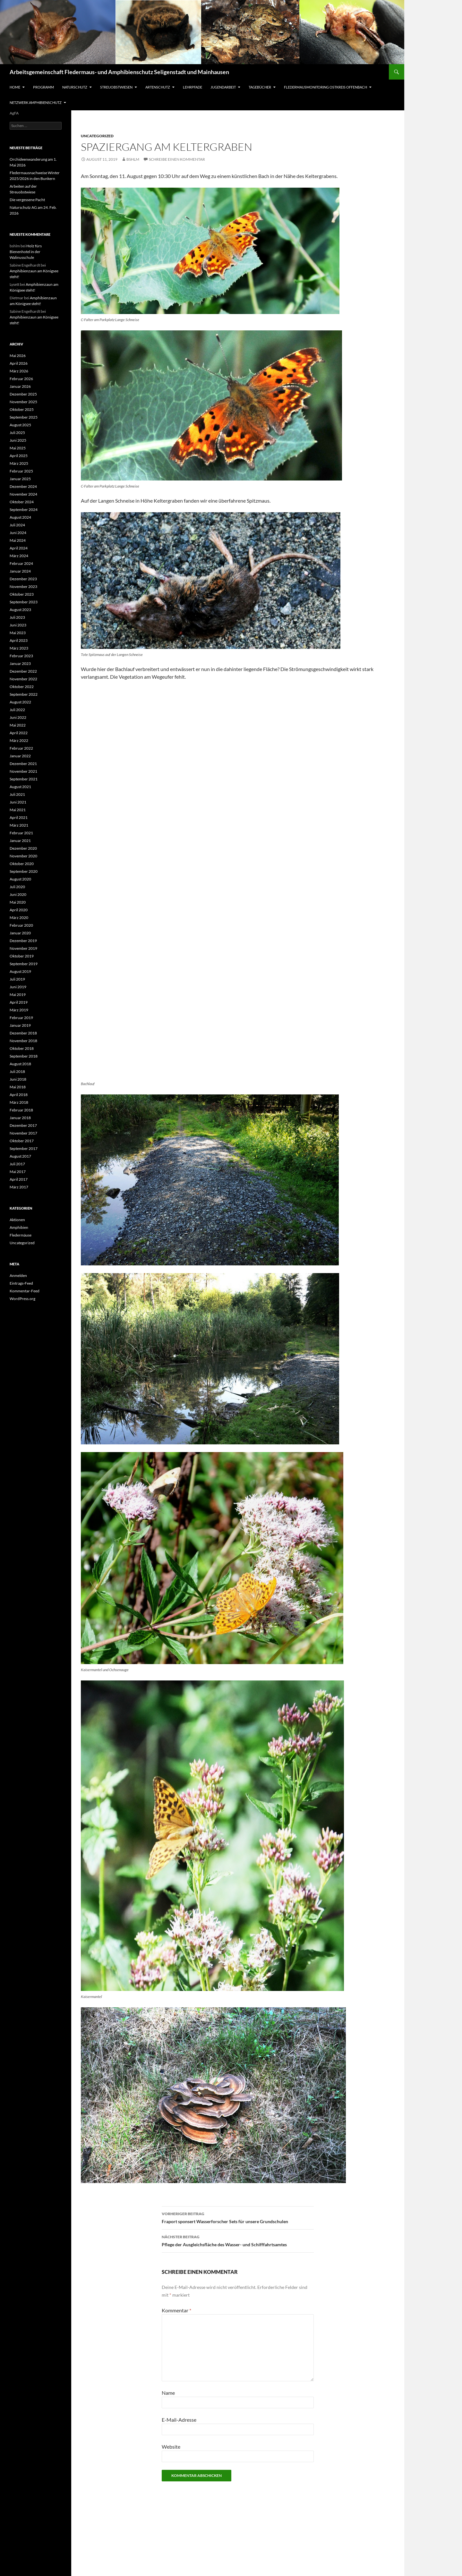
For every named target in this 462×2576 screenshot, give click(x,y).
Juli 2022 (17, 709)
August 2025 (20, 424)
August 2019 (20, 971)
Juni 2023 (18, 625)
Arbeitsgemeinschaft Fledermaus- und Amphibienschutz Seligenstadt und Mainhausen (119, 71)
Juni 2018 (18, 1079)
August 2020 (20, 879)
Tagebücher (260, 87)
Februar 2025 (21, 471)
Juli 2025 (17, 432)
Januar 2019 (20, 1025)
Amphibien (19, 1227)
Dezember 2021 (23, 763)
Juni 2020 (18, 894)
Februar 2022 (21, 748)
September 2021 (24, 779)
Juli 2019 (17, 979)
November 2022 (23, 678)
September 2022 (24, 694)
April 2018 (19, 1094)
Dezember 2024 (23, 486)
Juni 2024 (18, 532)
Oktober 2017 (22, 1140)
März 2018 (19, 1102)
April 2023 (19, 640)
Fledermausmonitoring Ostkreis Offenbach (325, 87)
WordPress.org (22, 1298)
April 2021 (19, 817)
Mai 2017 (18, 1171)
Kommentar (176, 2310)
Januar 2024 (20, 571)
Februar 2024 (21, 563)
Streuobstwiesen (116, 87)
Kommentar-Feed (24, 1290)
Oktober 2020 (22, 863)
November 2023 (23, 586)
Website (171, 2447)
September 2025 (24, 417)
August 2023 (20, 609)
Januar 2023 (20, 663)
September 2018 (24, 1056)
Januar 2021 (20, 840)
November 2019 (23, 948)
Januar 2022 (20, 755)
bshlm (132, 159)
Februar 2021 (21, 832)
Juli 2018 (17, 1071)
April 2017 (19, 1179)
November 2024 (23, 494)
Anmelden (18, 1275)
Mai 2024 (18, 540)
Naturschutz (74, 87)
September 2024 (24, 509)
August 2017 (20, 1156)
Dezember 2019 (23, 940)
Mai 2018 (18, 1086)
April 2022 (19, 732)
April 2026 (19, 363)
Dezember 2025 (23, 394)
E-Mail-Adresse (179, 2420)
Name (168, 2393)
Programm (43, 87)
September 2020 (24, 871)
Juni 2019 (18, 986)
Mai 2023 (18, 632)
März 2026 (19, 371)
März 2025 (19, 463)
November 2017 (23, 1133)
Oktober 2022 (22, 686)
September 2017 (24, 1148)
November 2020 (23, 856)
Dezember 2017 (23, 1125)
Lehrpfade (192, 87)
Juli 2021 (17, 794)
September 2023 (24, 601)
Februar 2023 (21, 655)
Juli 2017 (17, 1163)
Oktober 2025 (22, 409)
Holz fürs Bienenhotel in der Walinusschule (26, 251)
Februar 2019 (21, 1017)
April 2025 (19, 455)
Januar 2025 (20, 478)
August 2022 (20, 702)
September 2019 (24, 963)
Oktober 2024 (22, 501)
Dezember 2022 (23, 671)
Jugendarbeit (223, 87)
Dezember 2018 (23, 1033)
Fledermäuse (20, 1235)
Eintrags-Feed (21, 1283)
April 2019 (19, 1002)
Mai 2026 (18, 355)
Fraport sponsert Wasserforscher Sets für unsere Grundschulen (238, 2217)
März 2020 (19, 917)
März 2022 (19, 740)
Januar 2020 (20, 933)
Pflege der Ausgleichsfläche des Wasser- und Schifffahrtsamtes (238, 2240)
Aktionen (17, 1219)
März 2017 (19, 1187)
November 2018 (23, 1040)
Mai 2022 (18, 725)
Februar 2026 (21, 378)
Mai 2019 (18, 994)
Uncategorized (97, 135)
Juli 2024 (17, 525)
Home (15, 87)
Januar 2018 (20, 1117)
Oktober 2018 (22, 1048)
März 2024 (19, 555)
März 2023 (19, 648)
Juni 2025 (18, 440)
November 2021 (23, 771)
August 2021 (20, 786)
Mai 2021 (18, 809)
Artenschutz (157, 87)
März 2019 (19, 1009)
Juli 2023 (17, 617)
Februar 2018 (21, 1110)
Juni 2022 (18, 717)
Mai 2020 (18, 902)
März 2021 (19, 825)
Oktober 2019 (22, 956)
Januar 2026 (20, 386)
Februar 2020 (21, 925)
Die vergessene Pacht (27, 199)
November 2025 (23, 401)
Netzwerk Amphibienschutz (36, 102)
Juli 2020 (17, 886)
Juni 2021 (18, 802)
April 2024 (19, 548)
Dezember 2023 (23, 578)
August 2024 (20, 517)
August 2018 (20, 1063)
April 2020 (19, 909)
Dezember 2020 (23, 848)
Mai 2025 (18, 448)
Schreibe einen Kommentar (177, 159)
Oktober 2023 (22, 594)
